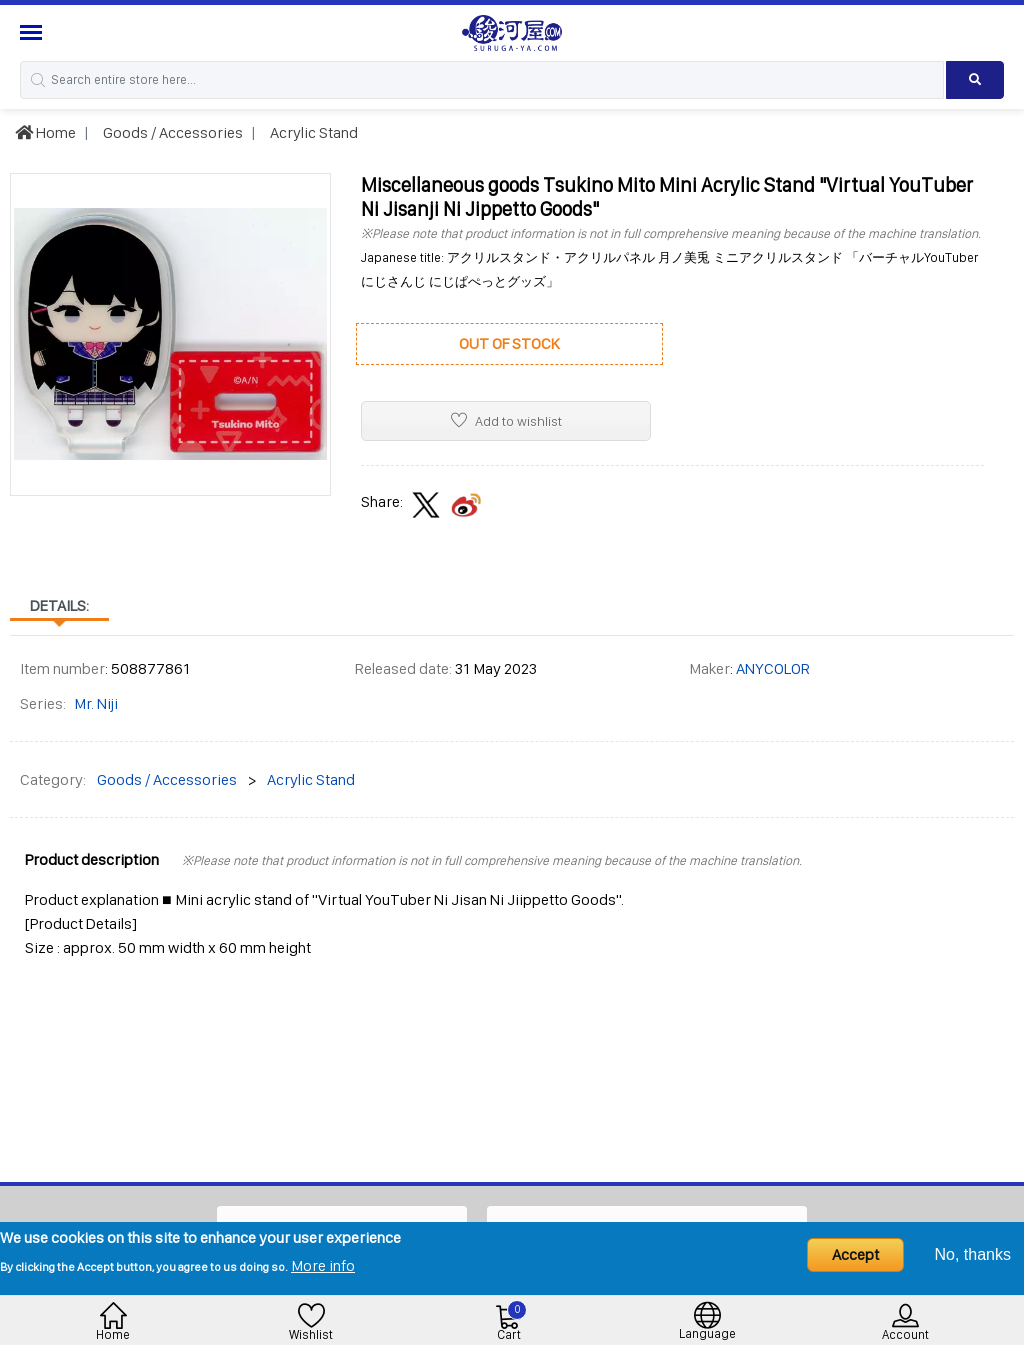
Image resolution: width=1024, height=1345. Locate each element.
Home (45, 132)
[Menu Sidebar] (33, 32)
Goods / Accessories (171, 132)
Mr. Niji (96, 703)
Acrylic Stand (312, 132)
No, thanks (973, 1254)
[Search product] (975, 80)
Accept (855, 1254)
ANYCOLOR (773, 668)
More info (323, 1265)
